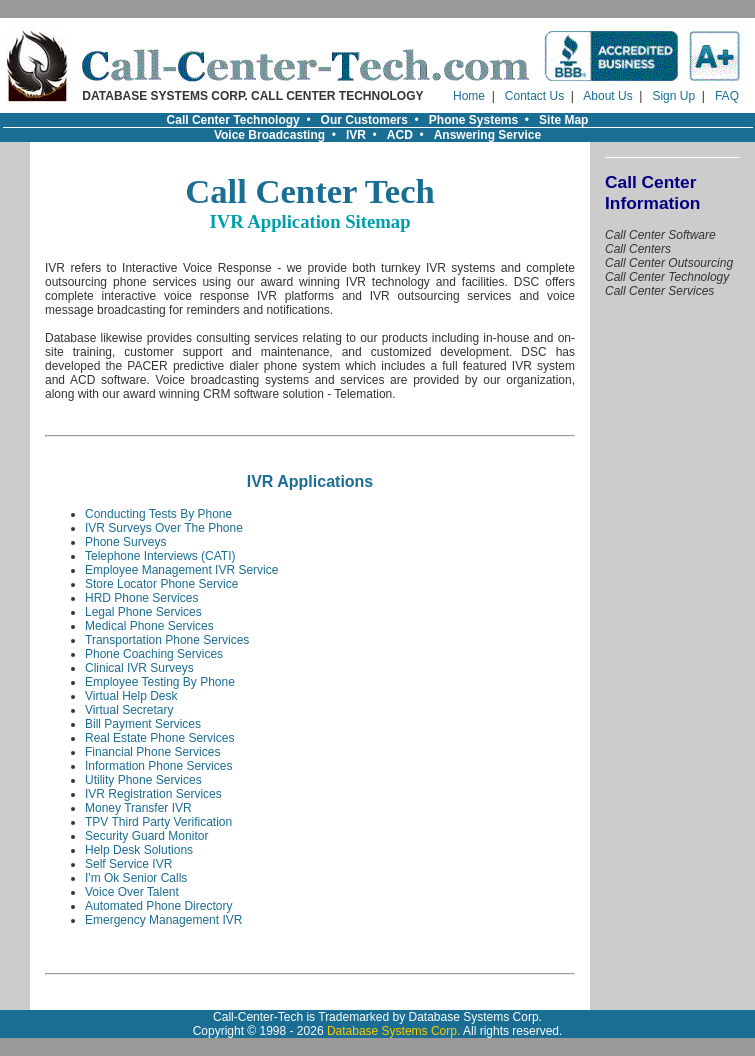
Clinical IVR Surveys (139, 668)
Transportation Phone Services (167, 640)
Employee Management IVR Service (181, 570)
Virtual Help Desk (131, 696)
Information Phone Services (158, 766)
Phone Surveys (125, 542)
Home (469, 96)
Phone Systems (473, 120)
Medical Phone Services (149, 626)
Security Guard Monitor (146, 836)
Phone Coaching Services (154, 654)
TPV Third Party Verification (158, 822)
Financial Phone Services (152, 752)
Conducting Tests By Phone (158, 514)
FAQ (727, 96)
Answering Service (487, 135)
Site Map (563, 120)
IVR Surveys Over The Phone (164, 528)
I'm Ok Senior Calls (136, 878)
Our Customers (364, 120)
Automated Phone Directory (158, 906)
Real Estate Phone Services (159, 738)
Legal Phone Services (143, 612)
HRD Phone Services (141, 598)
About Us (607, 96)
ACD (400, 135)
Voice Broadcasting (269, 135)
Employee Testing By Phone (160, 682)
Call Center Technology (233, 120)
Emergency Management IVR (163, 920)
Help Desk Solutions (139, 850)
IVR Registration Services (153, 794)
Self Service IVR (128, 864)
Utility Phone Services (143, 780)
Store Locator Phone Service (161, 584)
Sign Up (673, 96)
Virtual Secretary (129, 710)
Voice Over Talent (132, 892)
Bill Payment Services (143, 724)
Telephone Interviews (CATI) (160, 556)
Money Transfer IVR (138, 808)
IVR (356, 135)
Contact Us (534, 96)
